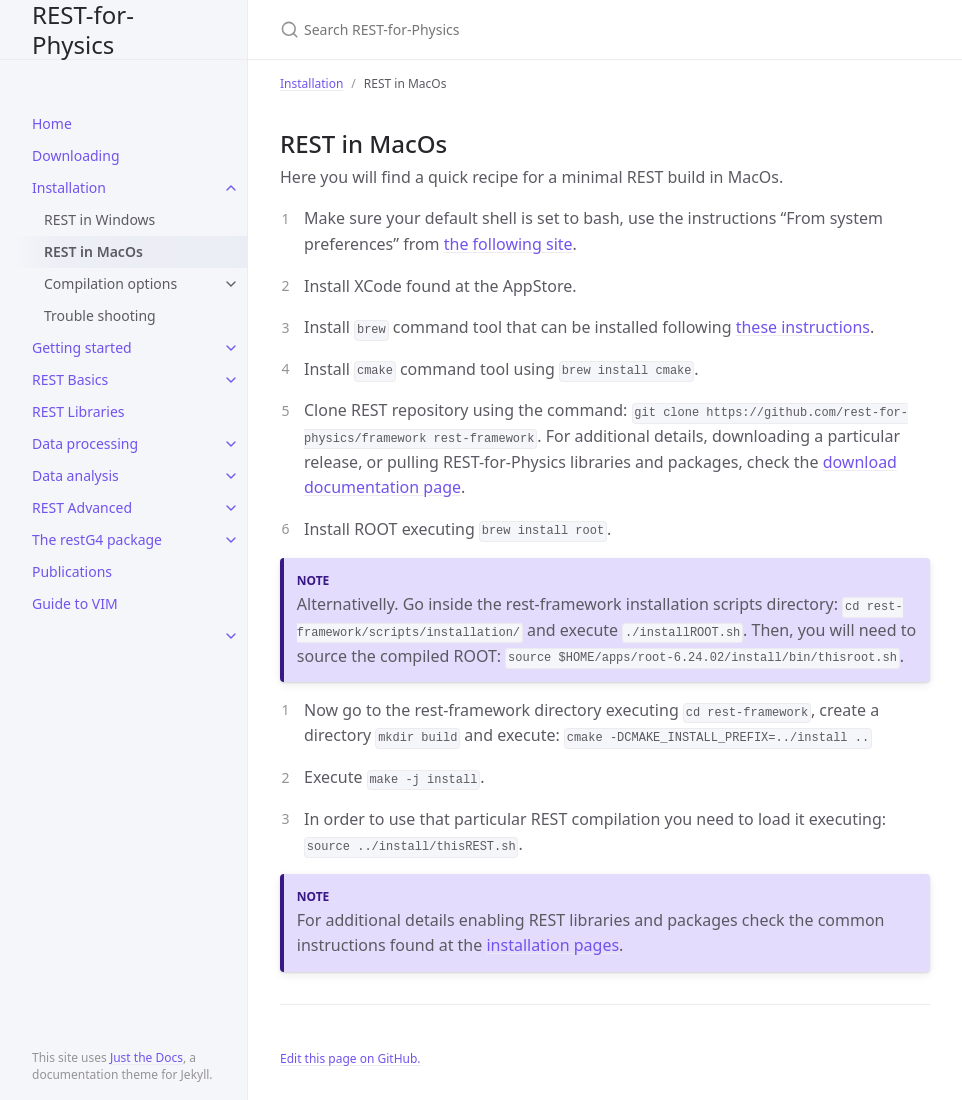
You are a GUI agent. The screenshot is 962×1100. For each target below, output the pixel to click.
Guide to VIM (75, 603)
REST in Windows (99, 219)
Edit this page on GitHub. (350, 1058)
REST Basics (70, 379)
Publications (72, 571)
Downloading (76, 155)
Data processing (85, 443)
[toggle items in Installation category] (231, 188)
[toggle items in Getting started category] (231, 348)
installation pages (552, 945)
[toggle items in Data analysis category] (231, 476)
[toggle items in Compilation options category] (231, 284)
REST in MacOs (93, 251)
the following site (508, 244)
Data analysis (75, 475)
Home (52, 123)
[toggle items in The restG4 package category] (231, 540)
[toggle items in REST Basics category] (231, 380)
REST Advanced (82, 507)
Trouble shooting (100, 315)
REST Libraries (78, 411)
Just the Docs (146, 1057)
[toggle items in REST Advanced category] (231, 508)
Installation (69, 187)
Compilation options (110, 283)
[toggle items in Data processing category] (231, 444)
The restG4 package (97, 539)
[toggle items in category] (231, 636)
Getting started (82, 347)
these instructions (803, 327)
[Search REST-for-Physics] (516, 29)
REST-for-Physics (83, 29)
